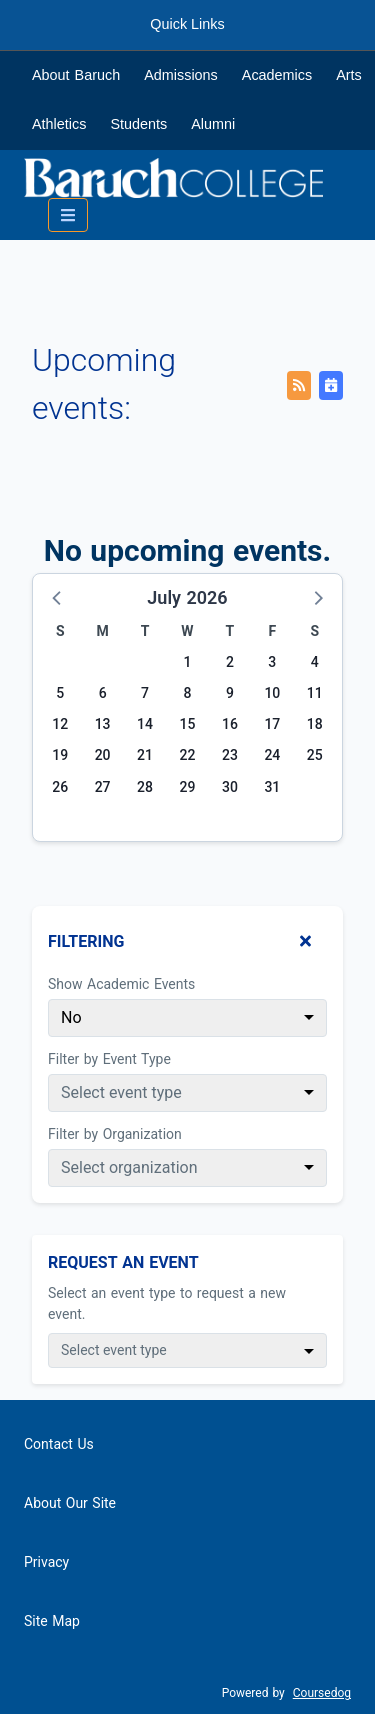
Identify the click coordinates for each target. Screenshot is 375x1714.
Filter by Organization (115, 1134)
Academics (277, 75)
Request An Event (123, 1262)
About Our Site (70, 1503)
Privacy (46, 1562)
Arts (349, 75)
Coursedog (322, 1693)
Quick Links (187, 24)
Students (138, 124)
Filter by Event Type (109, 1059)
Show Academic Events (121, 984)
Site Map (52, 1621)
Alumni (213, 124)
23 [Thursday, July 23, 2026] (230, 755)
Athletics (59, 124)
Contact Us (59, 1444)
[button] (58, 597)
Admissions (181, 75)
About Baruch (76, 75)
